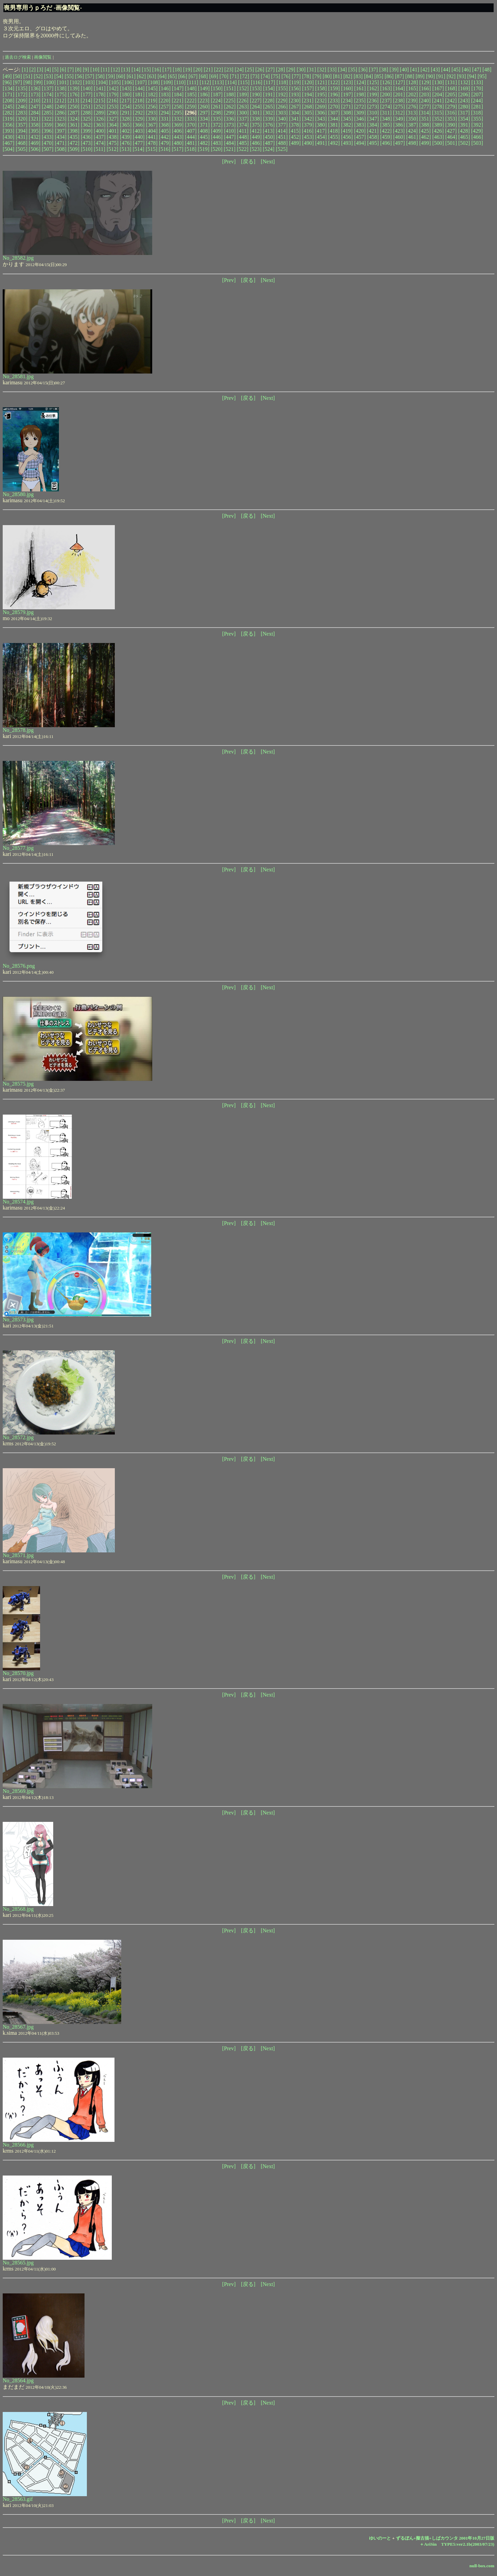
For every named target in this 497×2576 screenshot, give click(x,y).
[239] (412, 100)
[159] (334, 88)
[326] (100, 119)
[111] (192, 82)
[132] (464, 82)
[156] (295, 88)
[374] (243, 125)
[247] (34, 106)
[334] (204, 119)
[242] (451, 100)
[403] (139, 131)
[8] (78, 69)
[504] (8, 149)
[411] (243, 131)
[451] (282, 137)
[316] (451, 113)
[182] (152, 94)
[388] (425, 125)
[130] (438, 82)
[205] (451, 94)
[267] (295, 106)
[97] (17, 82)
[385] (386, 125)
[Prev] (229, 161)
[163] (386, 88)
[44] (445, 69)
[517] (178, 149)
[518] (191, 149)
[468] (22, 143)
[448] (243, 137)
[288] (87, 113)
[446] (217, 137)
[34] (342, 69)
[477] (139, 143)
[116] (256, 82)
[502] (464, 143)
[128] (412, 82)
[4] (47, 69)
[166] (425, 88)
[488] (282, 143)
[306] (321, 113)
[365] (126, 125)
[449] (256, 137)
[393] (8, 131)
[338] (256, 119)
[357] (22, 125)
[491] (321, 143)
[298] (217, 113)
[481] (191, 143)
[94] (471, 76)
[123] (347, 82)
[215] (99, 100)
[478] (152, 143)
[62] (141, 76)
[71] (234, 76)
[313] (412, 113)
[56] (79, 76)
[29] (290, 69)
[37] (373, 69)
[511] (99, 149)
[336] (230, 119)
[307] (334, 113)
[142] (113, 88)
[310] (373, 113)
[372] (217, 125)
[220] (164, 100)
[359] (48, 125)
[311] (386, 113)
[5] (55, 69)
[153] (256, 88)
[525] (282, 149)
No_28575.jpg (18, 1084)
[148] (191, 88)
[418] (334, 131)
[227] (256, 100)
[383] (360, 125)
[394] (22, 131)
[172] (22, 94)
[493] (347, 143)
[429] (477, 131)
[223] (203, 100)
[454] (321, 137)
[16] (156, 69)
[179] (113, 94)
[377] (282, 125)
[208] (8, 100)
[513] (125, 149)
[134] (8, 88)
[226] (243, 100)
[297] (204, 113)
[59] (110, 76)
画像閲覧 (43, 57)
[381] (334, 125)
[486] (256, 143)
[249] (61, 106)
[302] (269, 113)
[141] (100, 88)
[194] (308, 94)
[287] (73, 113)
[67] (193, 76)
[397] (61, 131)
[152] (243, 88)
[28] (280, 69)
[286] (61, 113)
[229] (282, 100)
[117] (269, 82)
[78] (306, 76)
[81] (337, 76)
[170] (477, 88)
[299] (230, 113)
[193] (295, 94)
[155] (282, 88)
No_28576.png (19, 966)
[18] (177, 69)
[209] (22, 100)
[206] (464, 94)
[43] (435, 69)
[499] (425, 143)
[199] (373, 94)
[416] (308, 131)
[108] (154, 82)
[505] (22, 149)
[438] (113, 137)
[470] (48, 143)
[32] (321, 69)
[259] (191, 106)
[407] (191, 131)
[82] (348, 76)
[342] (308, 119)
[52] (38, 76)
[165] (412, 88)
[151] (230, 88)
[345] (347, 119)
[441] (152, 137)
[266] (282, 106)
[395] (34, 131)
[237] (386, 100)
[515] (152, 149)
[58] (100, 76)
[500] (438, 143)
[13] (125, 69)
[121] (321, 82)
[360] (61, 125)
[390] (451, 125)
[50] (17, 76)
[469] (34, 143)
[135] (22, 88)
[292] (139, 113)
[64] (162, 76)
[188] (230, 94)
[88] (410, 76)
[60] (120, 76)
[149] (204, 88)
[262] (230, 106)
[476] (126, 143)
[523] (256, 149)
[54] (58, 76)
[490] (308, 143)
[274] (386, 106)
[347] (373, 119)
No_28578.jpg (18, 730)
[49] (7, 76)
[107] (141, 82)
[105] (115, 82)
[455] (334, 137)
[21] (208, 69)
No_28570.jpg (18, 1673)
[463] (438, 137)
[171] (8, 94)
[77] (296, 76)
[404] (152, 131)
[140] (87, 88)
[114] (231, 82)
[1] (25, 69)
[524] (269, 149)
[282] (8, 113)
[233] (334, 100)
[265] (269, 106)
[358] (34, 125)
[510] (87, 149)
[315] (438, 113)
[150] (217, 88)
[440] (139, 137)
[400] (100, 131)
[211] (47, 100)
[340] (282, 119)
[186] (204, 94)
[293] (152, 113)
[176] (73, 94)
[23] (228, 69)
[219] (152, 100)
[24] (239, 69)
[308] (347, 113)
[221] (178, 100)
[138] (61, 88)
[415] (295, 131)
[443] (178, 137)
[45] (456, 69)
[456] (347, 137)
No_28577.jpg (18, 848)
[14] (135, 69)
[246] (22, 106)
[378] (295, 125)
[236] (373, 100)
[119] (295, 82)
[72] (244, 76)
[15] (146, 69)
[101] (63, 82)
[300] (243, 113)
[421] (373, 131)
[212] (60, 100)
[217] (125, 100)
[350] (412, 119)
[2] (32, 69)
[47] (476, 69)
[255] (139, 106)
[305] (308, 113)
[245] (8, 106)
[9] (86, 69)
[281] (477, 106)
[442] (165, 137)
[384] (373, 125)
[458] (373, 137)
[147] (178, 88)
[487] (269, 143)
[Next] (268, 161)
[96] (7, 82)
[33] (332, 69)
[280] (464, 106)
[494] (360, 143)
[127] (399, 82)
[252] (100, 106)
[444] (191, 137)
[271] (347, 106)
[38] (383, 69)
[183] (165, 94)
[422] (386, 131)
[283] (22, 113)
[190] (256, 94)
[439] (126, 137)
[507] (48, 149)
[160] (347, 88)
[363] (100, 125)
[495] (373, 143)
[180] (126, 94)
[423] (399, 131)
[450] (269, 137)
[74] (265, 76)
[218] (138, 100)
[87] (399, 76)
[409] (217, 131)
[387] (412, 125)
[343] (321, 119)
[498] (412, 143)
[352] (438, 119)
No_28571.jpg (18, 1555)
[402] (126, 131)
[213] (73, 100)
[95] (482, 76)
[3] (40, 69)
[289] (100, 113)
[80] (327, 76)
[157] (308, 88)
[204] (438, 94)
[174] (48, 94)
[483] (217, 143)
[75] (275, 76)
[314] (425, 113)
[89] (420, 76)
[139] (73, 88)
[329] (139, 119)
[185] (191, 94)
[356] (8, 125)
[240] (425, 100)
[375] (256, 125)
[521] (230, 149)
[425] (425, 131)
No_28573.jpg (18, 1319)
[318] (477, 113)
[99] (38, 82)
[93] (461, 76)
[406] (178, 131)
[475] (113, 143)
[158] (321, 88)
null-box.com (481, 2565)
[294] (165, 113)
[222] (191, 100)
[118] (282, 82)
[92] (451, 76)
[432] (34, 137)
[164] (399, 88)
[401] (113, 131)
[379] (308, 125)
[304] (295, 113)
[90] (430, 76)
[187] (217, 94)
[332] (178, 119)
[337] (243, 119)
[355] (477, 119)
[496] (386, 143)
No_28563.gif (18, 2499)
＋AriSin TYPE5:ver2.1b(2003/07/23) (457, 2544)
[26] (259, 69)
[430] (8, 137)
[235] (360, 100)
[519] (203, 149)
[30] (301, 69)
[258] (178, 106)
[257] (165, 106)
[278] (438, 106)
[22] (218, 69)
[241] (438, 100)
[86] (389, 76)
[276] (412, 106)
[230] (295, 100)
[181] (139, 94)
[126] (386, 82)
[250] (73, 106)
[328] (126, 119)
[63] (151, 76)
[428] (464, 131)
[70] (224, 76)
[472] (73, 143)
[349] (399, 119)
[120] (308, 82)
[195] (321, 94)
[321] (34, 119)
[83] (358, 76)
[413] (269, 131)
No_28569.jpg (18, 1791)
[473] (87, 143)
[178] (100, 94)
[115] (244, 82)
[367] (152, 125)
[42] (425, 69)
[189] (243, 94)
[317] (464, 113)
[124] (360, 82)
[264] (256, 106)
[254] (126, 106)
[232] (321, 100)
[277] (425, 106)
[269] (321, 106)
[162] (373, 88)
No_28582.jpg (18, 258)
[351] (425, 119)
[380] (321, 125)
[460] (399, 137)
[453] (308, 137)
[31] (311, 69)
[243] (464, 100)
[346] (360, 119)
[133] (477, 82)
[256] (152, 106)
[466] (477, 137)
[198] (360, 94)
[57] (89, 76)
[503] (477, 143)
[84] (368, 76)
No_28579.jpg (18, 612)
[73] (255, 76)
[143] (126, 88)
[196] (334, 94)
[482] (204, 143)
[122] (334, 82)
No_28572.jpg (18, 1437)
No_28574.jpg (18, 1201)
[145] (152, 88)
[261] (217, 106)
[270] (334, 106)
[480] (178, 143)
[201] (399, 94)
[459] (386, 137)
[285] (48, 113)
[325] (87, 119)
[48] (487, 69)
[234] (347, 100)
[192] (282, 94)
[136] (34, 88)
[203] (425, 94)
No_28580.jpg (18, 494)
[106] (128, 82)
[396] (48, 131)
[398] (73, 131)
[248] (48, 106)
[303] (282, 113)
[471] (61, 143)
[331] (165, 119)
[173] (34, 94)
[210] (34, 100)
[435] (73, 137)
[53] (48, 76)
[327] (113, 119)
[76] (286, 76)
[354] (464, 119)
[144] (139, 88)
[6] (63, 69)
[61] (131, 76)
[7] (70, 69)
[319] (8, 119)
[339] (269, 119)
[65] (172, 76)
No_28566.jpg (18, 2145)
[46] (466, 69)
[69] (213, 76)
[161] (360, 88)
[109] (167, 82)
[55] (69, 76)
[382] (347, 125)
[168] (451, 88)
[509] (73, 149)
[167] (438, 88)
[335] (217, 119)
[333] (191, 119)
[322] (48, 119)
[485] (243, 143)
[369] (178, 125)
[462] (425, 137)
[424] (412, 131)
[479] (165, 143)
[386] (399, 125)
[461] (412, 137)
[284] (34, 113)
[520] (217, 149)
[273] (373, 106)
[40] (404, 69)
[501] (451, 143)
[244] (477, 100)
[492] (334, 143)
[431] (22, 137)
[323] (61, 119)
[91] (440, 76)
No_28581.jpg (18, 376)
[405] (165, 131)
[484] (230, 143)
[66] (182, 76)
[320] (22, 119)
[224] (217, 100)
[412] (256, 131)
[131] (451, 82)
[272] (360, 106)
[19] (187, 69)
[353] (451, 119)
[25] (249, 69)
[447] (230, 137)
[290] (113, 113)
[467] (8, 143)
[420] (360, 131)
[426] (438, 131)
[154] (269, 88)
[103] (89, 82)
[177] (87, 94)
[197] (347, 94)
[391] (464, 125)
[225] (230, 100)
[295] (178, 113)
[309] (360, 113)
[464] (451, 137)
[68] (203, 76)
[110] (180, 82)
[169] (464, 88)
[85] (379, 76)
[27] (270, 69)
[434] (61, 137)
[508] (61, 149)
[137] (48, 88)
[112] (205, 82)
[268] (308, 106)
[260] (204, 106)
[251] (87, 106)
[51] (27, 76)
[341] (295, 119)
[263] (243, 106)
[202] (412, 94)
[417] (321, 131)
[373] (230, 125)
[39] (394, 69)
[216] (113, 100)
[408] (204, 131)
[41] (414, 69)
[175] (61, 94)
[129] (425, 82)
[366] (139, 125)
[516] (164, 149)
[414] (282, 131)
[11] (105, 69)
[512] (113, 149)
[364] (113, 125)
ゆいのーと (380, 2538)
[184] (178, 94)
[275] (399, 106)
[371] (204, 125)
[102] (76, 82)
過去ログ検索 (18, 57)
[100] (50, 82)
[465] (464, 137)
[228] (269, 100)
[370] (191, 125)
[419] (347, 131)
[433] (48, 137)
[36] (363, 69)
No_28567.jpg (18, 2027)
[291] (126, 113)
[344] (334, 119)
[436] (87, 137)
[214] (86, 100)
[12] (115, 69)
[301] (256, 113)
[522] (243, 149)
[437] (100, 137)
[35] (352, 69)
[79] (317, 76)
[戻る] (248, 161)
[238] (399, 100)
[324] (73, 119)
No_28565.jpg (18, 2262)
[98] (27, 82)
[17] (166, 69)
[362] (87, 125)
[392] (477, 125)
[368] (165, 125)
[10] (94, 69)
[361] (73, 125)
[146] (165, 88)
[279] (451, 106)
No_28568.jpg (18, 1909)
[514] (138, 149)
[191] (269, 94)
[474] (100, 143)
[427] (451, 131)
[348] (386, 119)
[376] (269, 125)
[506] (34, 149)
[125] (373, 82)
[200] (386, 94)
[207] (477, 94)
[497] (399, 143)
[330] (152, 119)
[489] (295, 143)
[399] (87, 131)
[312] (399, 113)
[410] (230, 131)
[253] (113, 106)
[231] (308, 100)
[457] (360, 137)
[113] (218, 82)
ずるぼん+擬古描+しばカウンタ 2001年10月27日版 (445, 2538)
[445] (204, 137)
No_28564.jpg (18, 2380)
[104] (102, 82)
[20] (197, 69)
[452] (295, 137)
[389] (438, 125)
